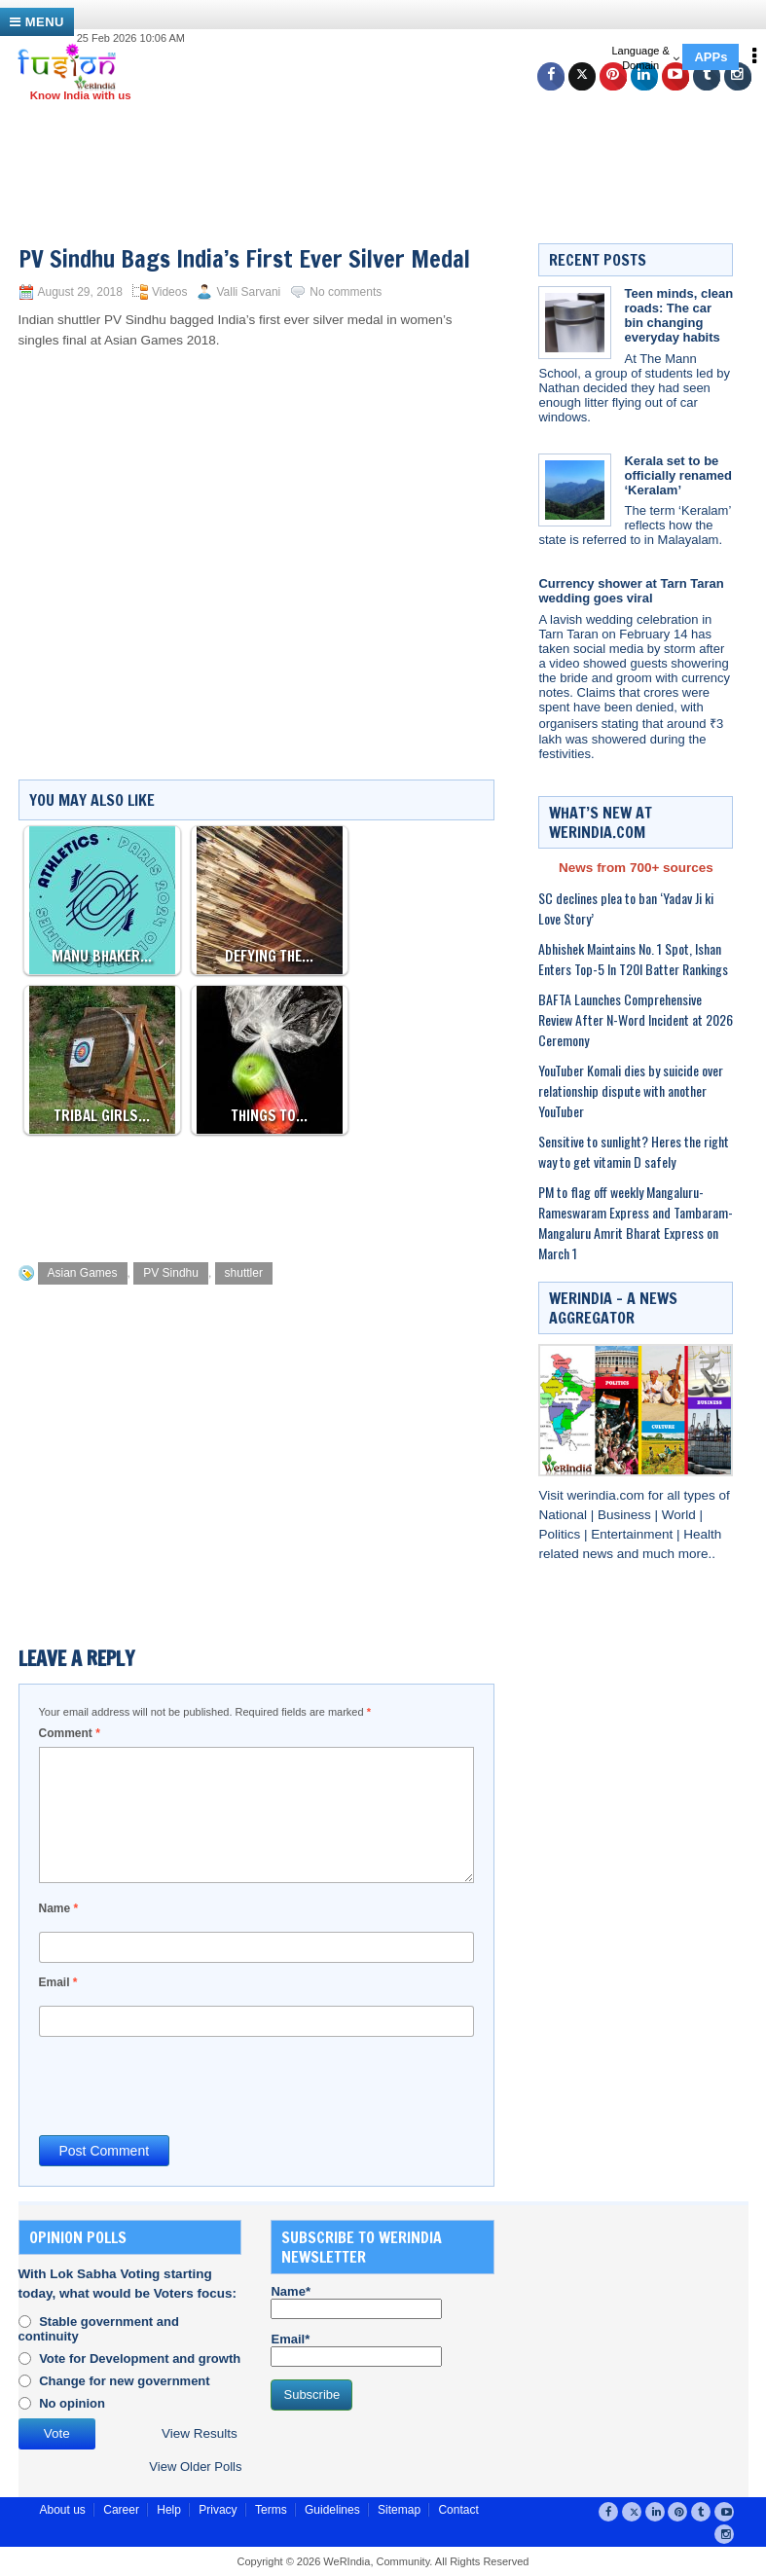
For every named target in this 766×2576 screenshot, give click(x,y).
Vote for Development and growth (139, 2358)
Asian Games (83, 1273)
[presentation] (187, 2084)
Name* (356, 2301)
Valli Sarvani (248, 292)
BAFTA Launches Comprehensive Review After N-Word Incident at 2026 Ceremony (635, 1019)
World (681, 1514)
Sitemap (399, 2510)
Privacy (218, 2510)
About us (63, 2510)
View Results (199, 2433)
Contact (458, 2510)
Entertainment (633, 1534)
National (564, 1514)
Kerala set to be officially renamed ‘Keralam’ (678, 475)
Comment (69, 1733)
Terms (271, 2510)
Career (121, 2510)
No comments (346, 292)
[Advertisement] (390, 146)
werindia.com (607, 1495)
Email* (356, 2349)
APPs (710, 57)
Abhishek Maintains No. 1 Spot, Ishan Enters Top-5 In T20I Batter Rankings (633, 958)
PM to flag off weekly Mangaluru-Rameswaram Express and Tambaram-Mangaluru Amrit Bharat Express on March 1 (635, 1222)
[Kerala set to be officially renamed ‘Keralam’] (574, 490)
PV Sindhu (171, 1273)
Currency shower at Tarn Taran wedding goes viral (630, 590)
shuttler (244, 1273)
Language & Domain (644, 58)
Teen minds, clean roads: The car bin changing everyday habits (678, 315)
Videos (169, 292)
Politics (561, 1534)
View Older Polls (195, 2466)
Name (59, 1908)
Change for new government (124, 2381)
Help (169, 2510)
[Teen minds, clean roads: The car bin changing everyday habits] (574, 322)
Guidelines (332, 2510)
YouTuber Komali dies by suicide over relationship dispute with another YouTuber (630, 1090)
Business (626, 1514)
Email (58, 1982)
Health (702, 1534)
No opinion (72, 2403)
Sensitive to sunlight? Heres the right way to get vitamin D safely (633, 1151)
